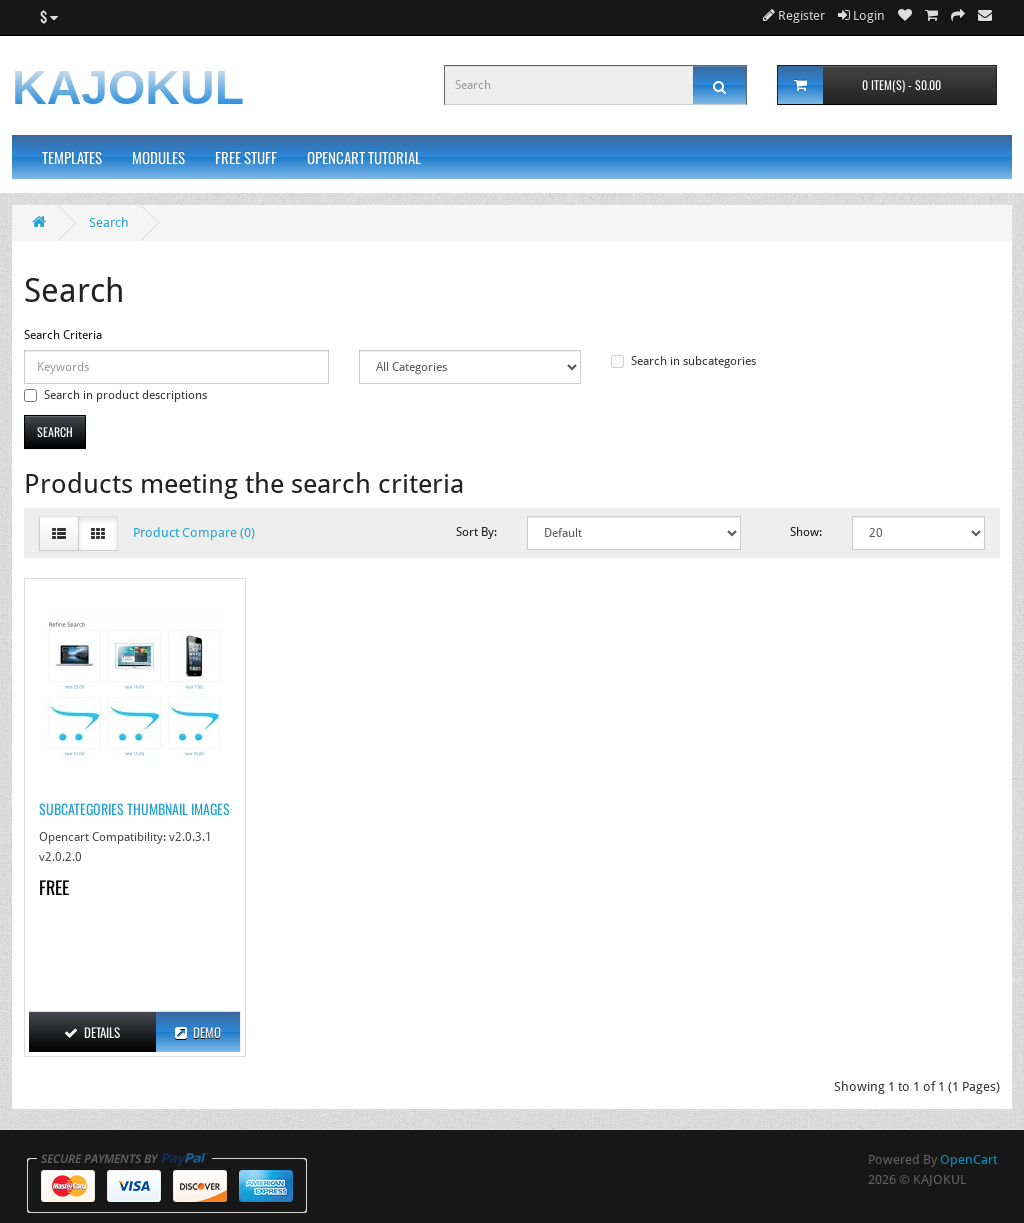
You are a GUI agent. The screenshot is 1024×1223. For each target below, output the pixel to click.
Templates (72, 157)
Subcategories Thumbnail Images (134, 808)
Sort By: (476, 532)
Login (861, 15)
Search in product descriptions (115, 395)
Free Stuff (246, 157)
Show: (806, 532)
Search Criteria (63, 335)
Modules (158, 157)
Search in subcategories (683, 361)
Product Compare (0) (194, 532)
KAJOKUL (128, 87)
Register (794, 15)
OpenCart (968, 1159)
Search (109, 222)
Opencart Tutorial (364, 157)
